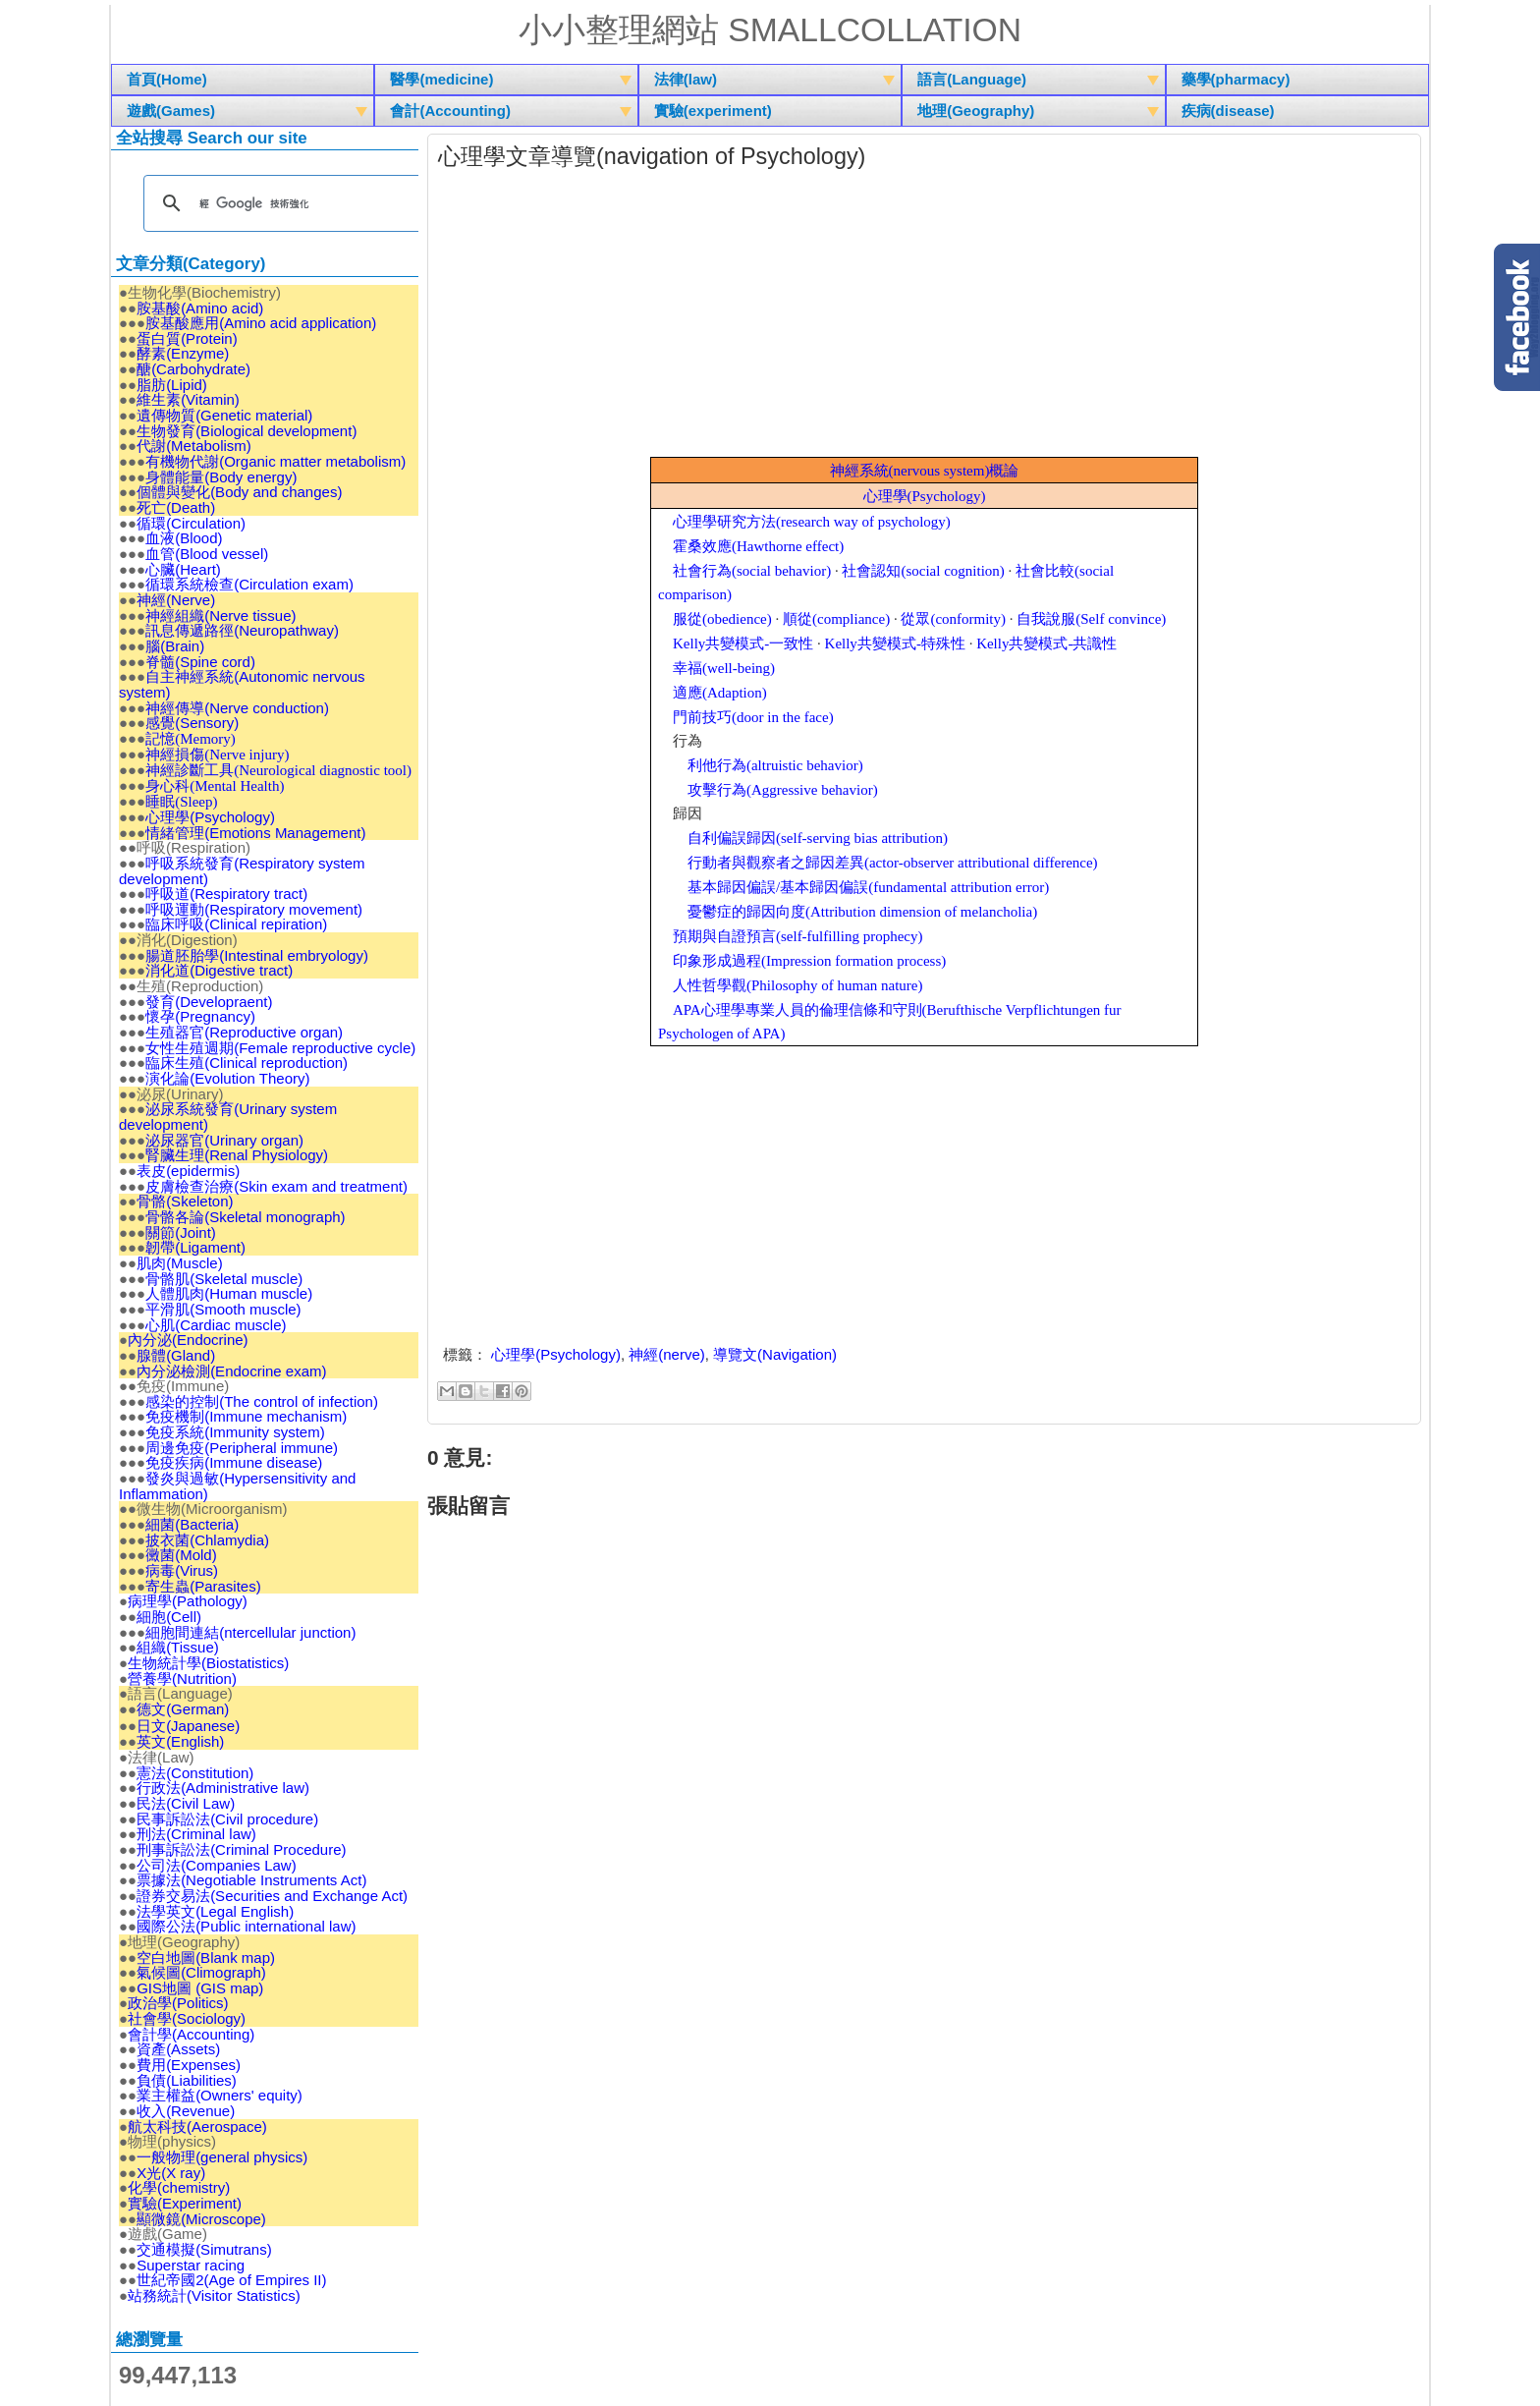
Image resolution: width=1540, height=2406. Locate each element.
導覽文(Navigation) (775, 1353)
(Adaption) (720, 691)
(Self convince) (1091, 618)
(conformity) (953, 618)
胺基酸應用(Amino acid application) (260, 321)
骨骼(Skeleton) (185, 1200)
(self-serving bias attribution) (818, 837)
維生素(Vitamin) (188, 399)
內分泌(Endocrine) (188, 1338)
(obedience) (722, 618)
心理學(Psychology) (556, 1353)
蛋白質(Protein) (187, 337)
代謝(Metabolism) (194, 445)
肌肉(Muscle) (180, 1262)
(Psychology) (924, 495)
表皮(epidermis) (188, 1169)
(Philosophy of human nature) (798, 984)
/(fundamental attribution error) (868, 886)
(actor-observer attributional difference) (893, 861)
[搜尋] (283, 202)
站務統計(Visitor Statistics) (214, 2294)
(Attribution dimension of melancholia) (862, 911)
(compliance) (836, 618)
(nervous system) (924, 469)
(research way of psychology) (812, 521)
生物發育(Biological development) (247, 429)
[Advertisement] (924, 318)
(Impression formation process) (809, 960)
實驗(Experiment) (185, 2202)
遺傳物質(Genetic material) (224, 414)
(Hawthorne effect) (758, 545)
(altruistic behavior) (775, 764)
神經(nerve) (667, 1353)
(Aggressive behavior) (783, 789)
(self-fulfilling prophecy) (798, 935)
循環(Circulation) (191, 522)
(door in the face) (753, 716)
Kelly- (743, 642)
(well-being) (724, 667)
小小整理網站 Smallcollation (769, 29)
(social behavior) (752, 570)
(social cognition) (923, 570)
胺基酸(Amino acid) (200, 307)
